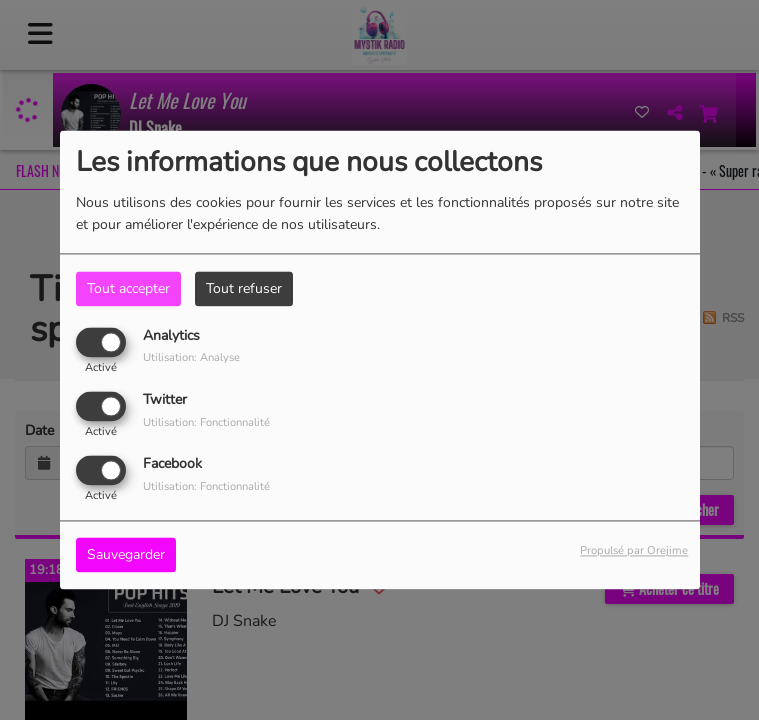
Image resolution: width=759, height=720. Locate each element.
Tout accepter (128, 288)
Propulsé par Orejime (634, 551)
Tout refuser (244, 288)
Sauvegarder (126, 555)
